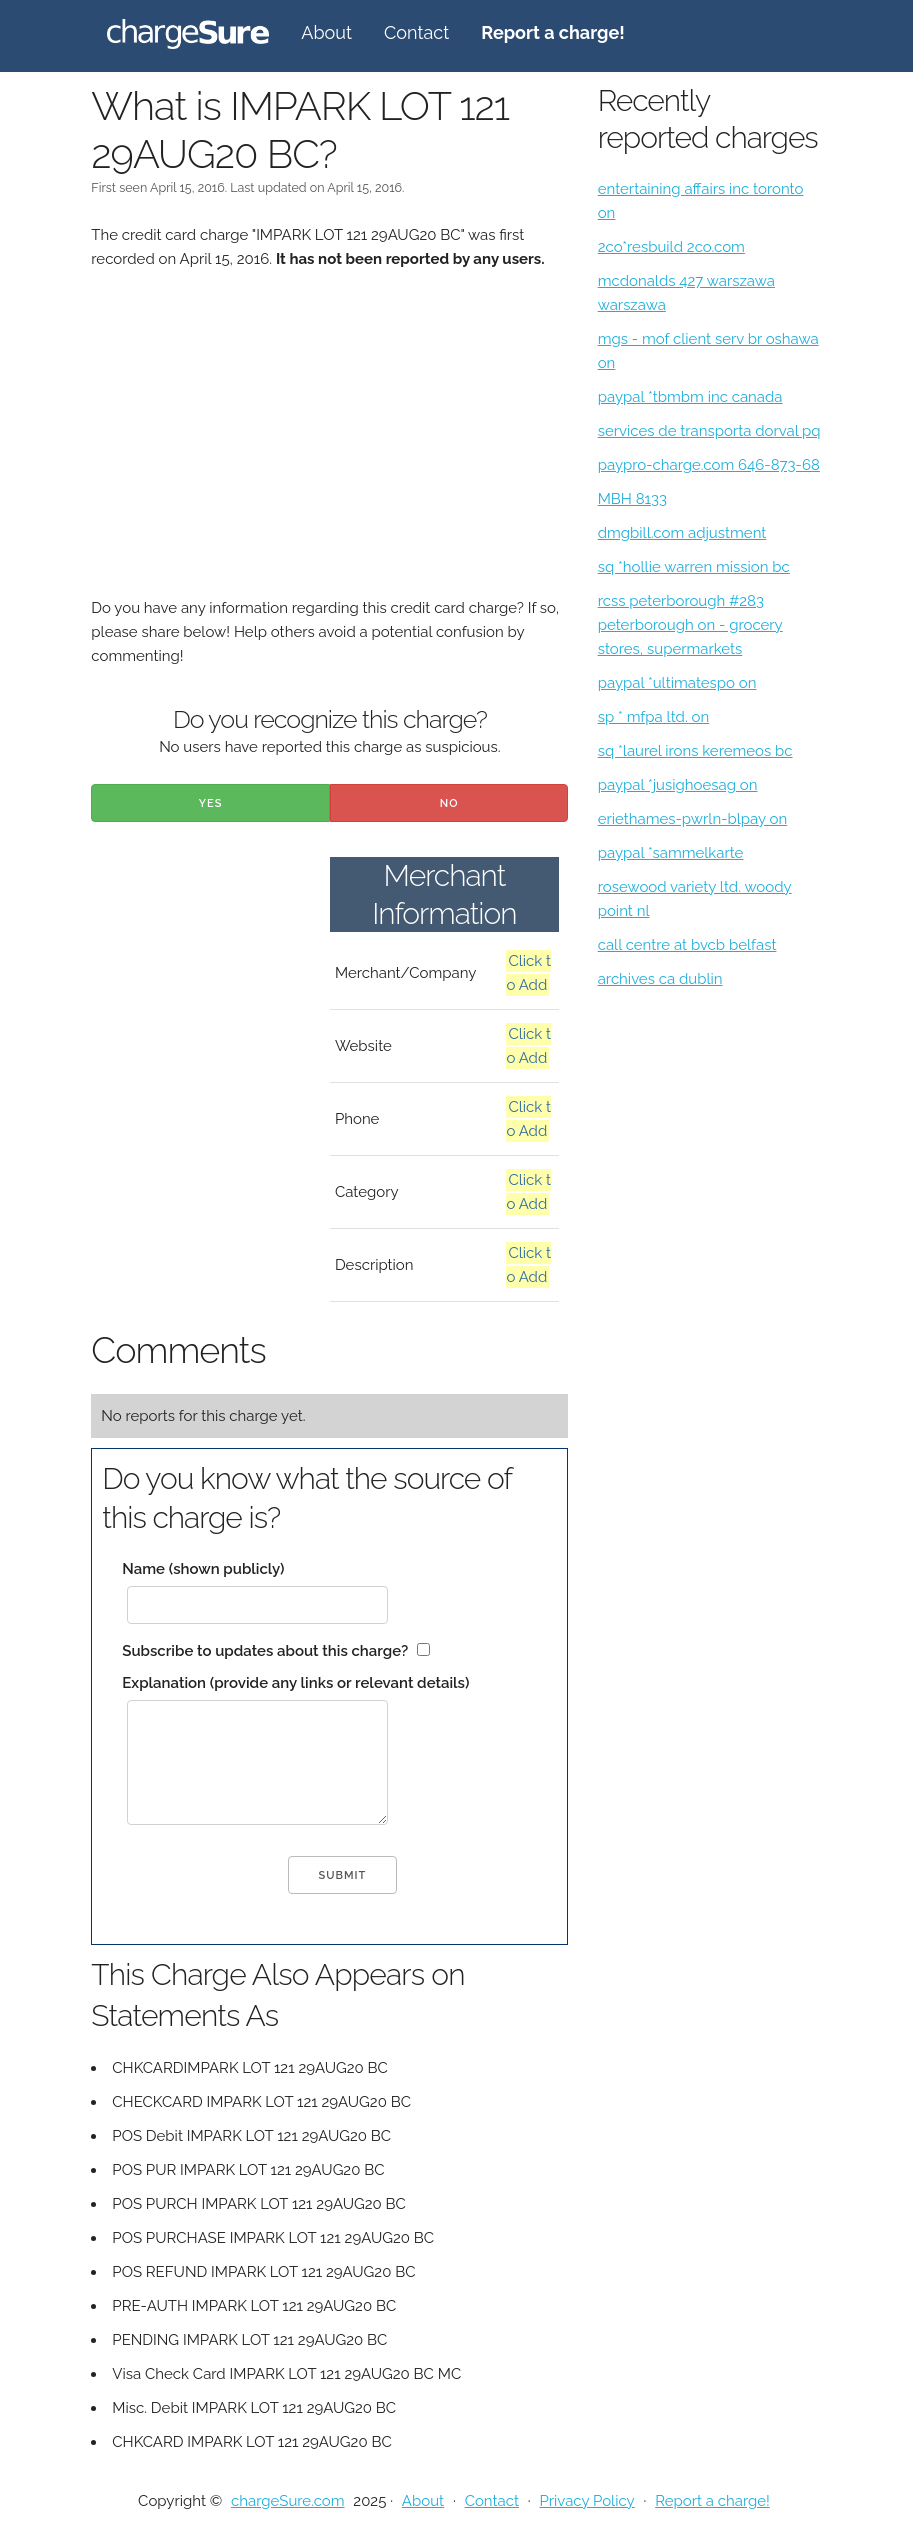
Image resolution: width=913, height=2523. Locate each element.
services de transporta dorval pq (709, 431)
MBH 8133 (632, 499)
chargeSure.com (287, 2501)
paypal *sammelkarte (671, 853)
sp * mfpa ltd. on (654, 717)
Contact (416, 32)
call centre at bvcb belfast (687, 945)
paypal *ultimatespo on (677, 683)
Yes (211, 803)
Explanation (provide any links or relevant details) (295, 1683)
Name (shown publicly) (203, 1569)
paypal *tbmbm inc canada (690, 397)
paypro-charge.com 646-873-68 (709, 465)
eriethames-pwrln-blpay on (693, 819)
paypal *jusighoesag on (678, 785)
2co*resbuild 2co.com (671, 247)
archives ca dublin (660, 979)
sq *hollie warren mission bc (694, 567)
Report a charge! (712, 2501)
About (326, 32)
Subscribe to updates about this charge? (265, 1651)
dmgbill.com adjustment (682, 533)
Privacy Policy (586, 2501)
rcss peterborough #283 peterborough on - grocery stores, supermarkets (690, 625)
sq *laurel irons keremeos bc (695, 751)
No (449, 803)
